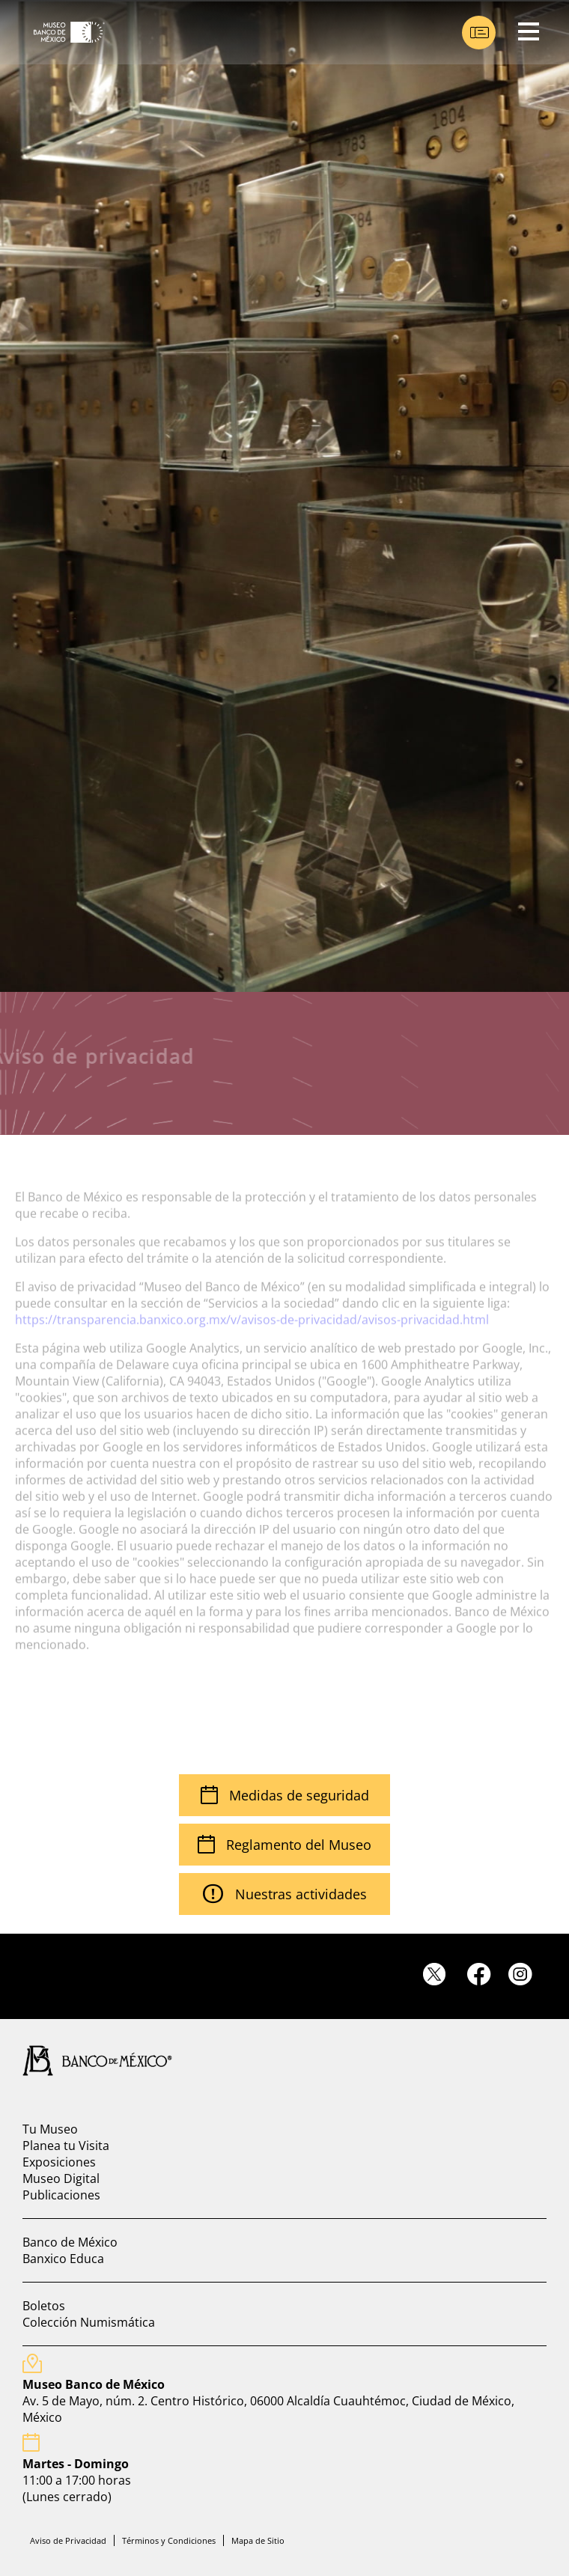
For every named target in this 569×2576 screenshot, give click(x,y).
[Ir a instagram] (525, 1974)
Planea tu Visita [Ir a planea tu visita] (65, 2145)
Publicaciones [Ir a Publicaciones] (61, 2195)
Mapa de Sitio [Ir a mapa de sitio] (257, 2540)
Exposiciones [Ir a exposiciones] (59, 2162)
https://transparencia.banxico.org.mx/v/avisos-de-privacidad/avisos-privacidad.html (252, 1308)
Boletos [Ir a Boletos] (43, 2306)
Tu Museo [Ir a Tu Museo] (50, 2129)
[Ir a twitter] (443, 1975)
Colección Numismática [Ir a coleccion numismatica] (88, 2322)
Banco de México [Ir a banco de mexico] (70, 2242)
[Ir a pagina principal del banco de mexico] (89, 2060)
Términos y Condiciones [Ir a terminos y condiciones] (169, 2540)
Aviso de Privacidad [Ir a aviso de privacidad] (68, 2540)
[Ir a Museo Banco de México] (63, 32)
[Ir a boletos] (479, 32)
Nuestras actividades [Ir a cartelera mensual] (285, 1894)
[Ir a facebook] (484, 1974)
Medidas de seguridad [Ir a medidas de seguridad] (285, 1795)
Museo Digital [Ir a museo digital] (61, 2178)
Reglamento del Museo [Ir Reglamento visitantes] (284, 1844)
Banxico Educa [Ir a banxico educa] (63, 2258)
